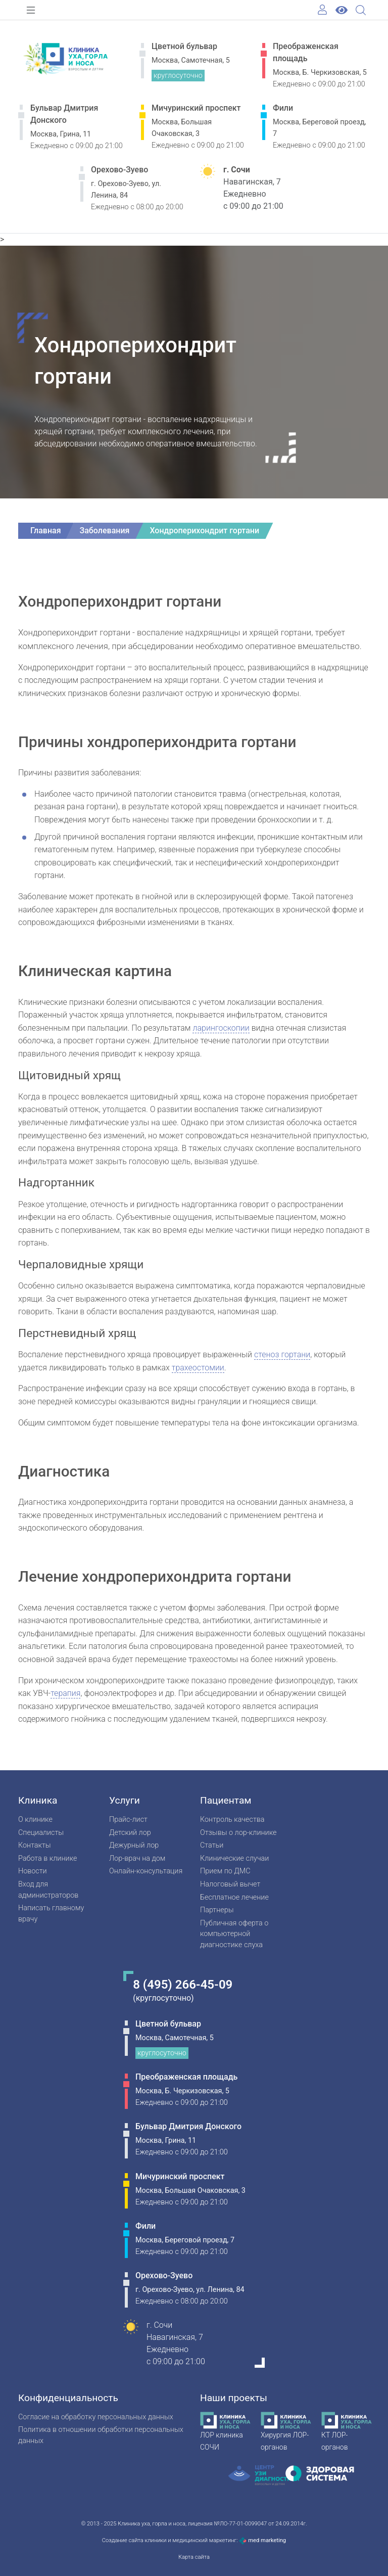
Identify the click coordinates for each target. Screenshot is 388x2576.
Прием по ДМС (225, 1871)
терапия (65, 1693)
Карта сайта (194, 2557)
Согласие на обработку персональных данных (95, 2417)
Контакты (34, 1845)
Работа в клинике (47, 1858)
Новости (32, 1871)
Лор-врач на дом (137, 1858)
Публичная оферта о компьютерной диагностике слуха (234, 1934)
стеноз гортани (282, 1354)
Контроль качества (232, 1819)
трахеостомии (198, 1367)
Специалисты (41, 1832)
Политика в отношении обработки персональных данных (100, 2435)
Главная (45, 530)
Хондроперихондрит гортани (204, 530)
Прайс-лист (128, 1819)
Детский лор (130, 1832)
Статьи (211, 1845)
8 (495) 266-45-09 (182, 1984)
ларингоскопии (220, 1028)
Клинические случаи (234, 1858)
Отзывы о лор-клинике (238, 1832)
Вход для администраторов (48, 1890)
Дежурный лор (134, 1845)
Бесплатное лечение (234, 1897)
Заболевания (105, 530)
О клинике (35, 1819)
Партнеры (216, 1910)
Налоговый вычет (230, 1884)
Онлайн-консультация (145, 1871)
